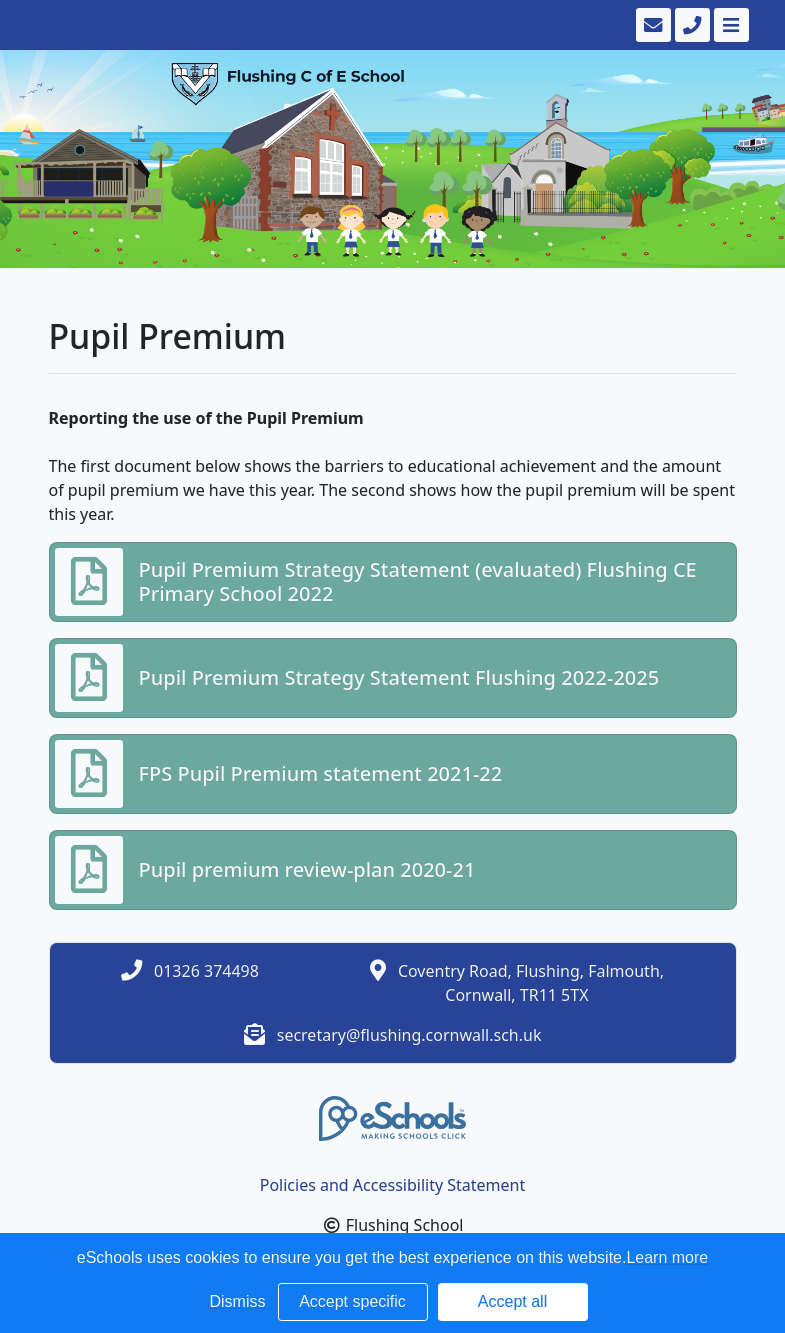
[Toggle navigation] (729, 25)
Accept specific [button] (352, 1301)
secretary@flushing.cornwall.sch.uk (409, 1035)
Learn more (667, 1257)
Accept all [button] (512, 1301)
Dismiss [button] (238, 1301)
